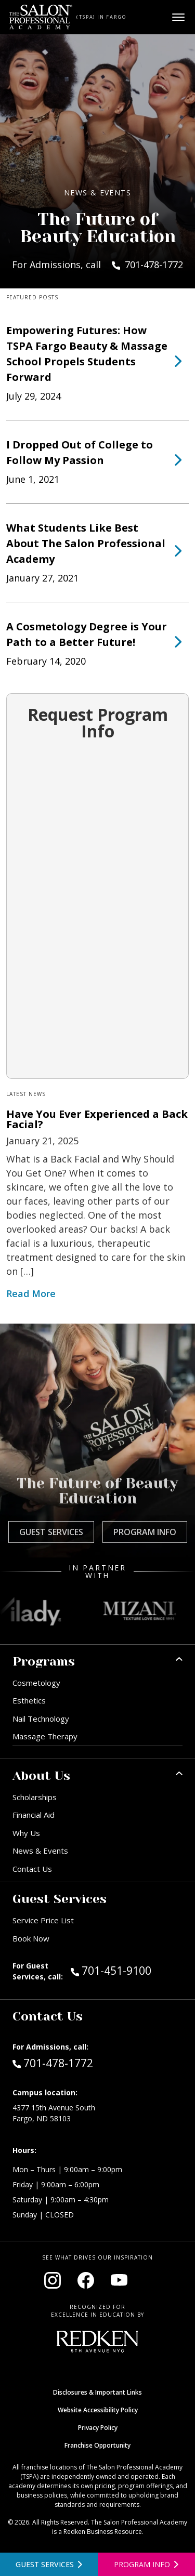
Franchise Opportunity (97, 2445)
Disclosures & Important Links (97, 2392)
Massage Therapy (44, 1736)
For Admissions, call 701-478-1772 (97, 264)
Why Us (26, 1833)
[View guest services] (49, 2564)
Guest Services (51, 1532)
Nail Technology (40, 1718)
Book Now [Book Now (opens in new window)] (30, 1938)
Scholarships (34, 1797)
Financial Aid (33, 1814)
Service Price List (43, 1920)
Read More (31, 1293)
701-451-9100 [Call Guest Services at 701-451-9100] (111, 1970)
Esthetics (29, 1700)
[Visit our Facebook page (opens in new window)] (85, 2280)
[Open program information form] (147, 2564)
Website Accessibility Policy (98, 2410)
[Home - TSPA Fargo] (40, 17)
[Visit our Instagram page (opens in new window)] (52, 2280)
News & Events (40, 1850)
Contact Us (32, 1869)
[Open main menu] (178, 17)
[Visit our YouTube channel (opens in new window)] (119, 2280)
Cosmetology (36, 1682)
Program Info (144, 1532)
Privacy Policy (98, 2427)
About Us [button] (41, 1775)
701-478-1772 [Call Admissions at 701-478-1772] (52, 2062)
